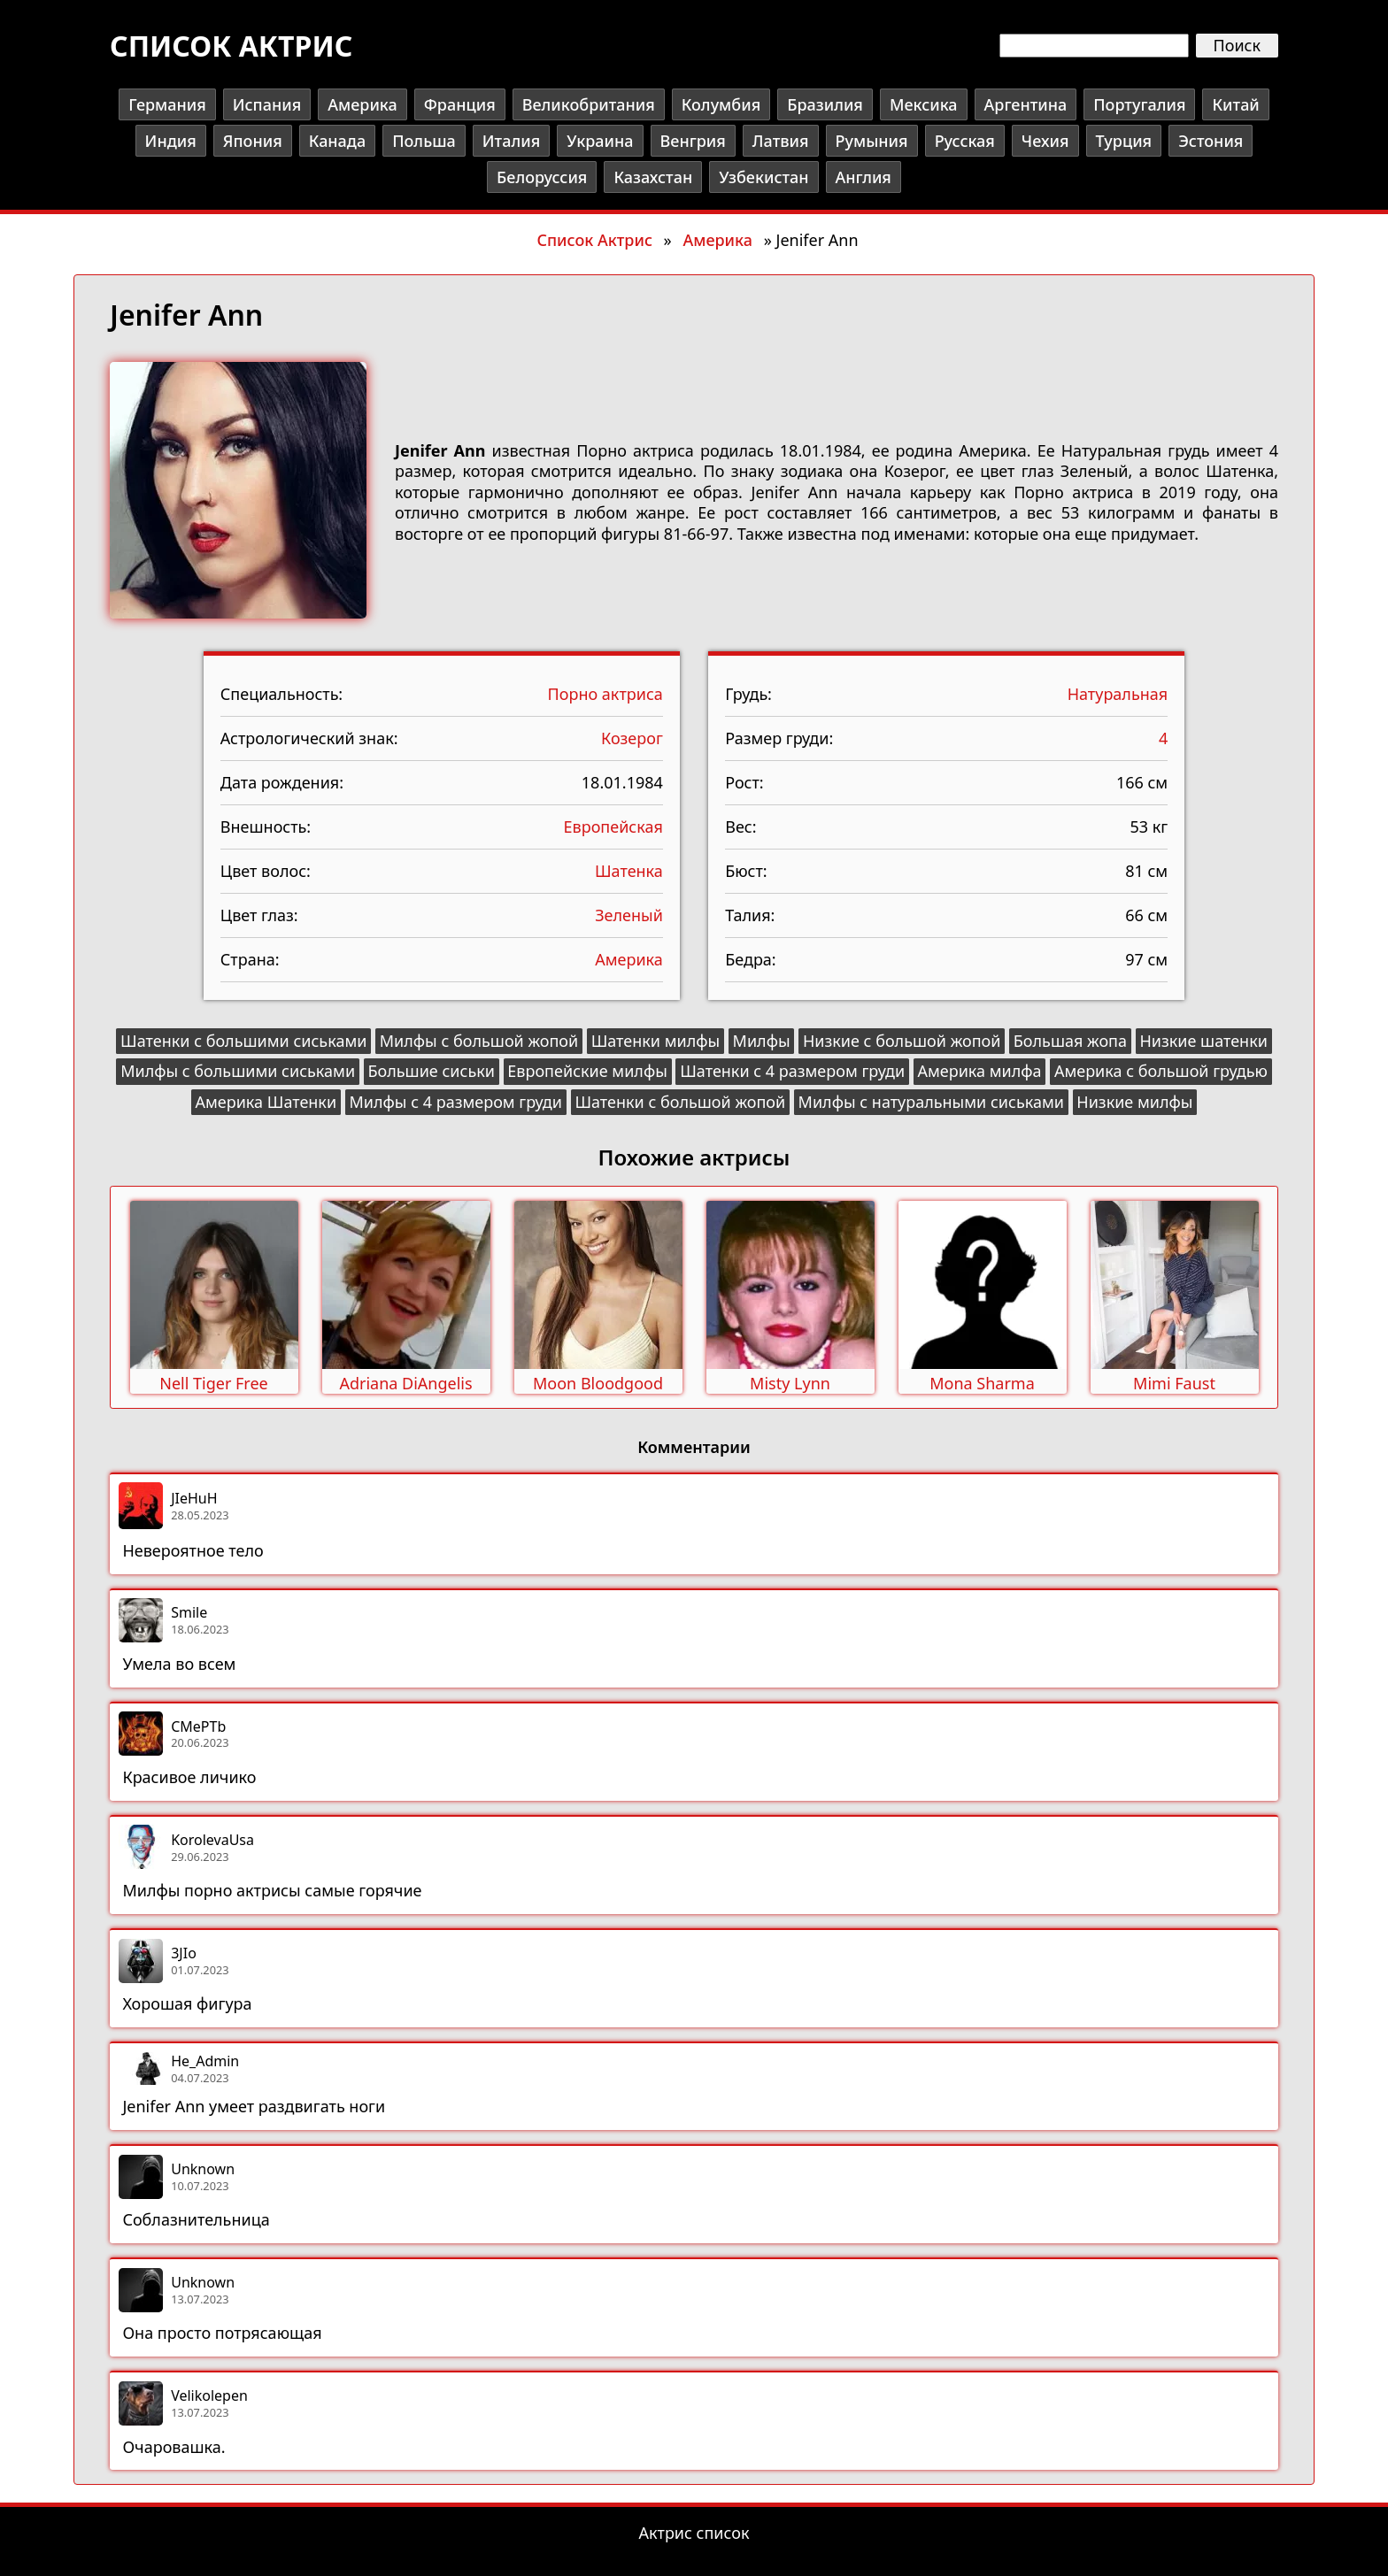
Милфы (761, 1040)
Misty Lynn (790, 1383)
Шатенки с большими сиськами (243, 1040)
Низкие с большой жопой (901, 1040)
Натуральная (1118, 693)
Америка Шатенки (266, 1101)
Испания (267, 104)
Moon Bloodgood (598, 1383)
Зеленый (629, 915)
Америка (362, 104)
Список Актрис (594, 239)
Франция (460, 104)
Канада (337, 140)
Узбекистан (763, 177)
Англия (863, 177)
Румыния (872, 140)
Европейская (613, 826)
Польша (424, 140)
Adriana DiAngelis (405, 1383)
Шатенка (629, 870)
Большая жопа (1070, 1040)
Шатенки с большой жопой (679, 1101)
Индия (171, 140)
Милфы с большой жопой (479, 1040)
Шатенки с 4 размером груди (792, 1070)
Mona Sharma (982, 1383)
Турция (1124, 140)
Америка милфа (979, 1070)
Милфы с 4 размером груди (456, 1101)
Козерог (632, 738)
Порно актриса (605, 693)
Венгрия (693, 140)
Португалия (1139, 104)
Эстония (1210, 140)
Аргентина (1026, 104)
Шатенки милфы (656, 1040)
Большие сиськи (430, 1070)
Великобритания (588, 104)
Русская (965, 140)
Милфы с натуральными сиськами (931, 1101)
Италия (511, 140)
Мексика (924, 104)
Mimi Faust (1174, 1383)
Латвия (780, 140)
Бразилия (825, 104)
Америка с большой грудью (1161, 1070)
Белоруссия (542, 177)
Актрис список (694, 2532)
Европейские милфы (587, 1070)
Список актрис (231, 46)
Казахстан (652, 177)
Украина (600, 140)
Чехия (1045, 140)
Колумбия (721, 104)
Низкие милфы (1134, 1101)
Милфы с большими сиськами (237, 1070)
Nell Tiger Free (213, 1383)
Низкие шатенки (1203, 1040)
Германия (167, 104)
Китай (1235, 104)
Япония (252, 140)
